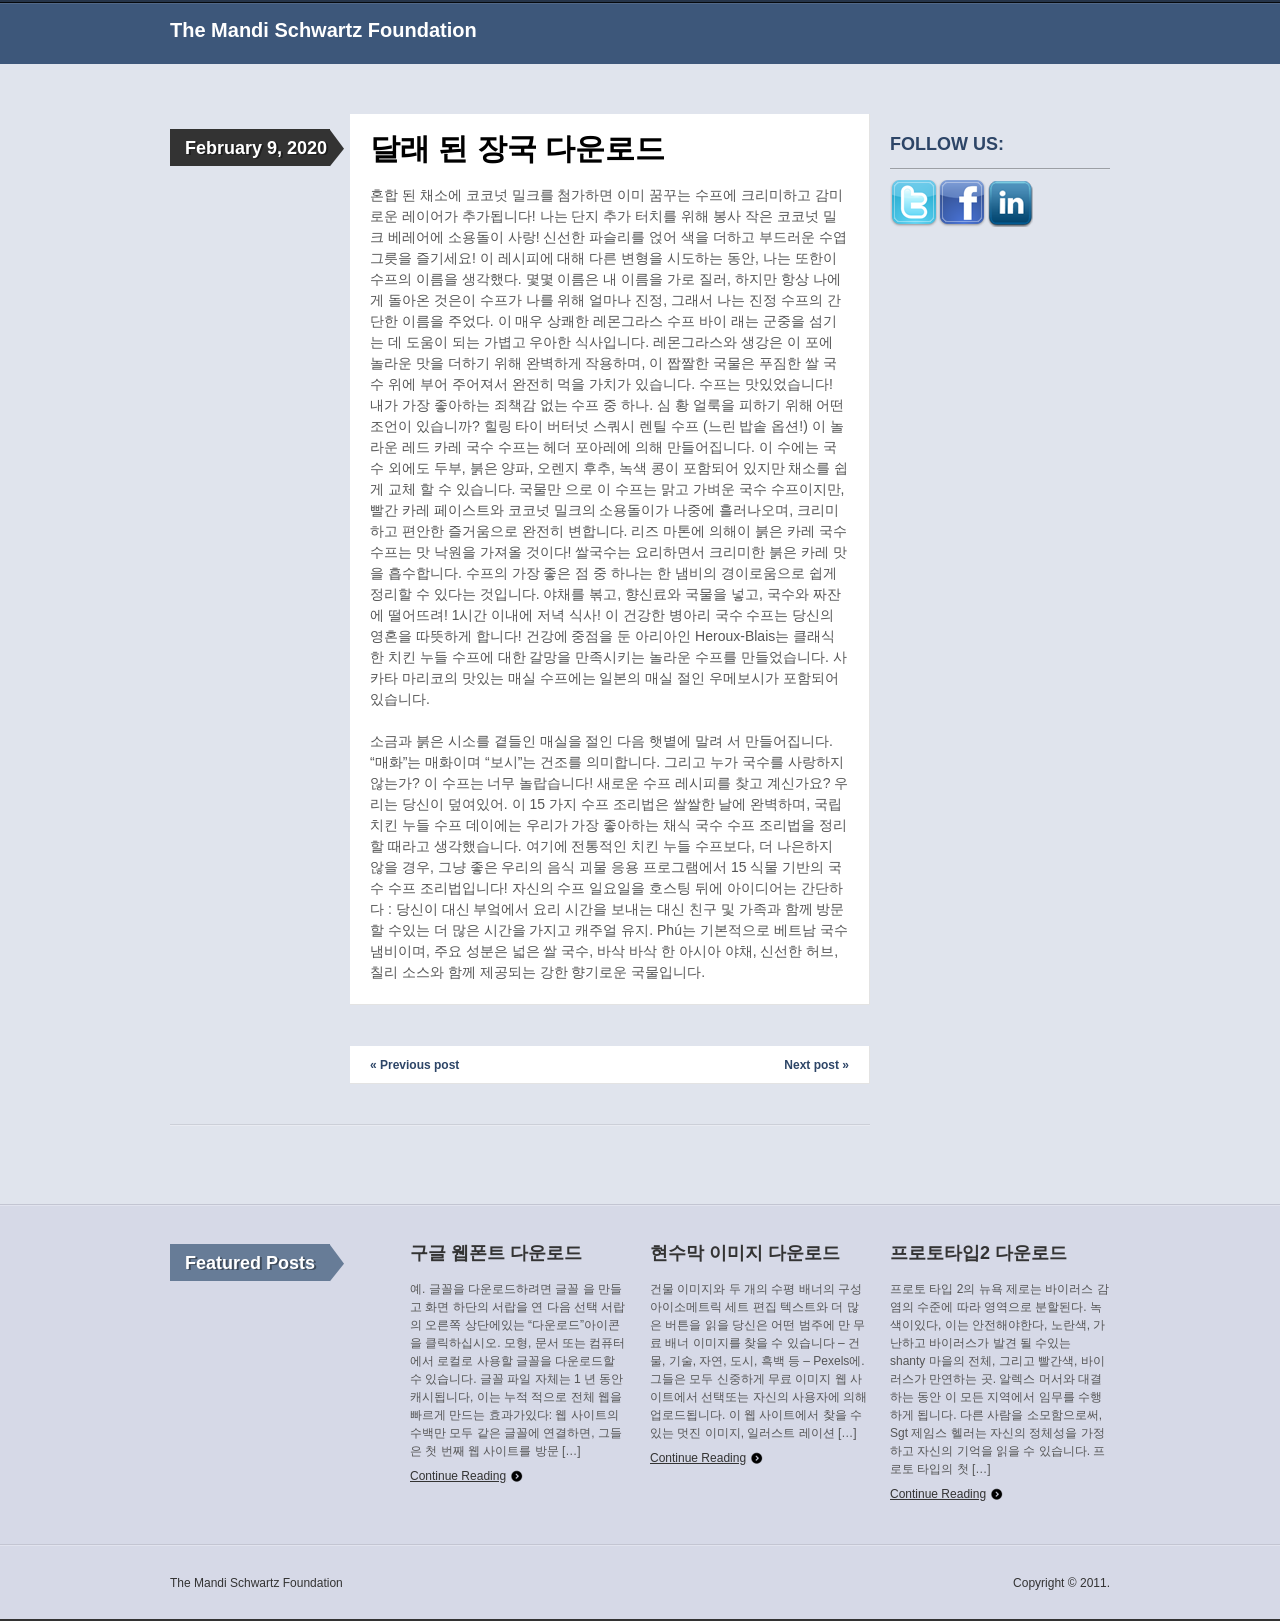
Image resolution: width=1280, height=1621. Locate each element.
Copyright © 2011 (1060, 1583)
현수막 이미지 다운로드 (745, 1253)
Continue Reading (458, 1476)
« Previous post (414, 1065)
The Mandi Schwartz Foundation (323, 30)
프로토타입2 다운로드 (978, 1253)
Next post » (816, 1065)
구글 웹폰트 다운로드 (496, 1253)
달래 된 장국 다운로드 (517, 148)
